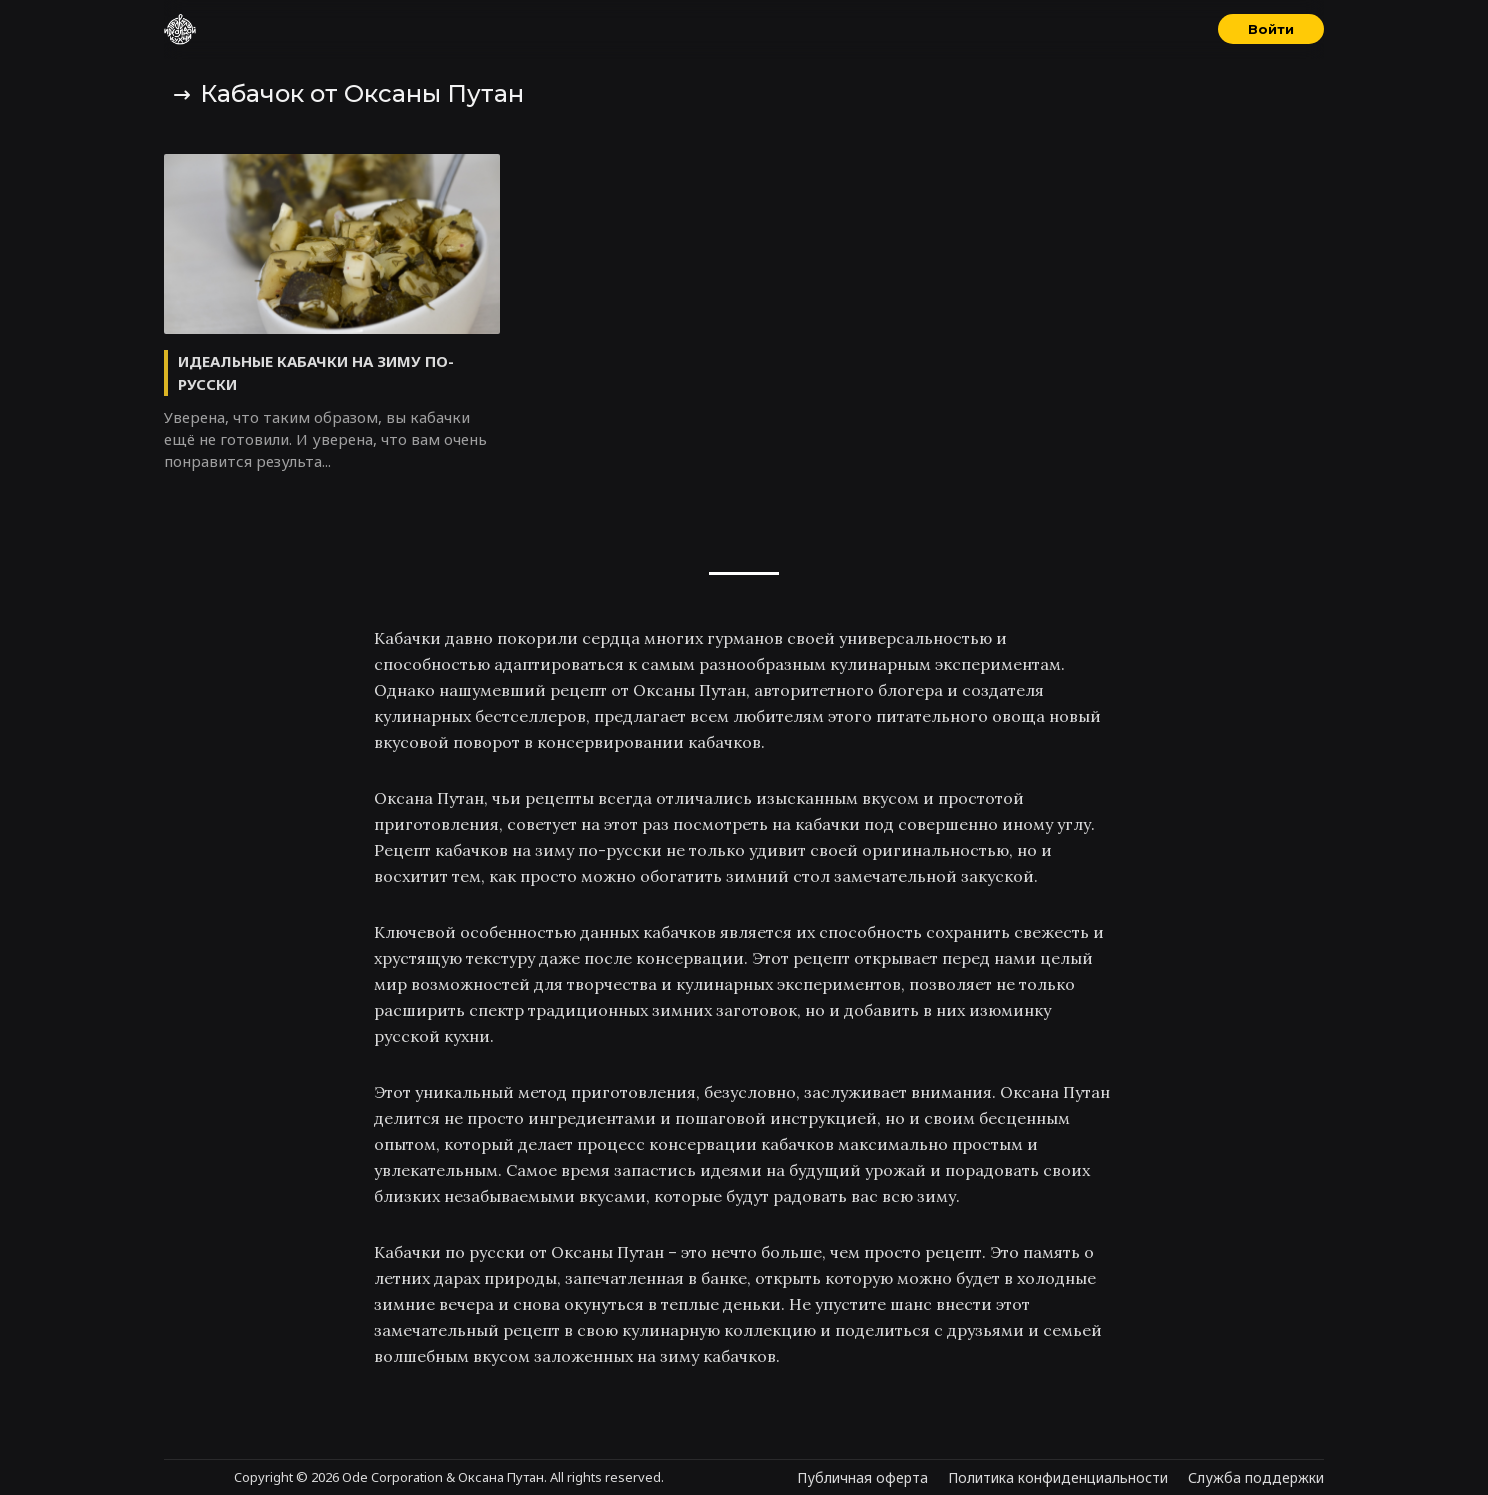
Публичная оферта (862, 1477)
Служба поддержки (1256, 1477)
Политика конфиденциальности (1058, 1477)
